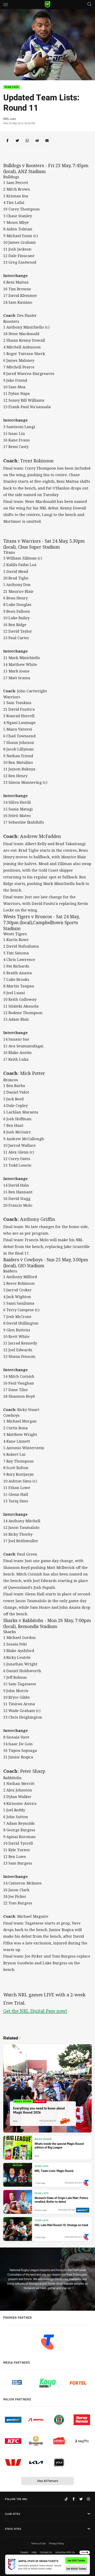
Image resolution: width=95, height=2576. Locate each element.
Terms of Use (38, 2543)
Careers (24, 2552)
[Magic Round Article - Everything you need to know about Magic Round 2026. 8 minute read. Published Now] (47, 2088)
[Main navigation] (5, 4)
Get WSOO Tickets (76, 2568)
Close (84, 2552)
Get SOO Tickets (76, 2560)
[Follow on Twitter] (81, 2499)
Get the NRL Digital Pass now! (35, 2011)
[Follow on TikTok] (66, 2499)
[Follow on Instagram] (88, 2499)
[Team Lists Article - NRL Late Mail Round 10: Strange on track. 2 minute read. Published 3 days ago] (47, 2229)
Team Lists (12, 87)
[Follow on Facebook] (73, 2499)
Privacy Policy (56, 2543)
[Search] (89, 4)
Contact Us (46, 2552)
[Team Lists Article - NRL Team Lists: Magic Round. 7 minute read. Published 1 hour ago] (47, 2175)
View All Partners (47, 2481)
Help (34, 2552)
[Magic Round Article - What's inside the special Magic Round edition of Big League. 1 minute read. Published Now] (47, 2148)
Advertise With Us (65, 2552)
